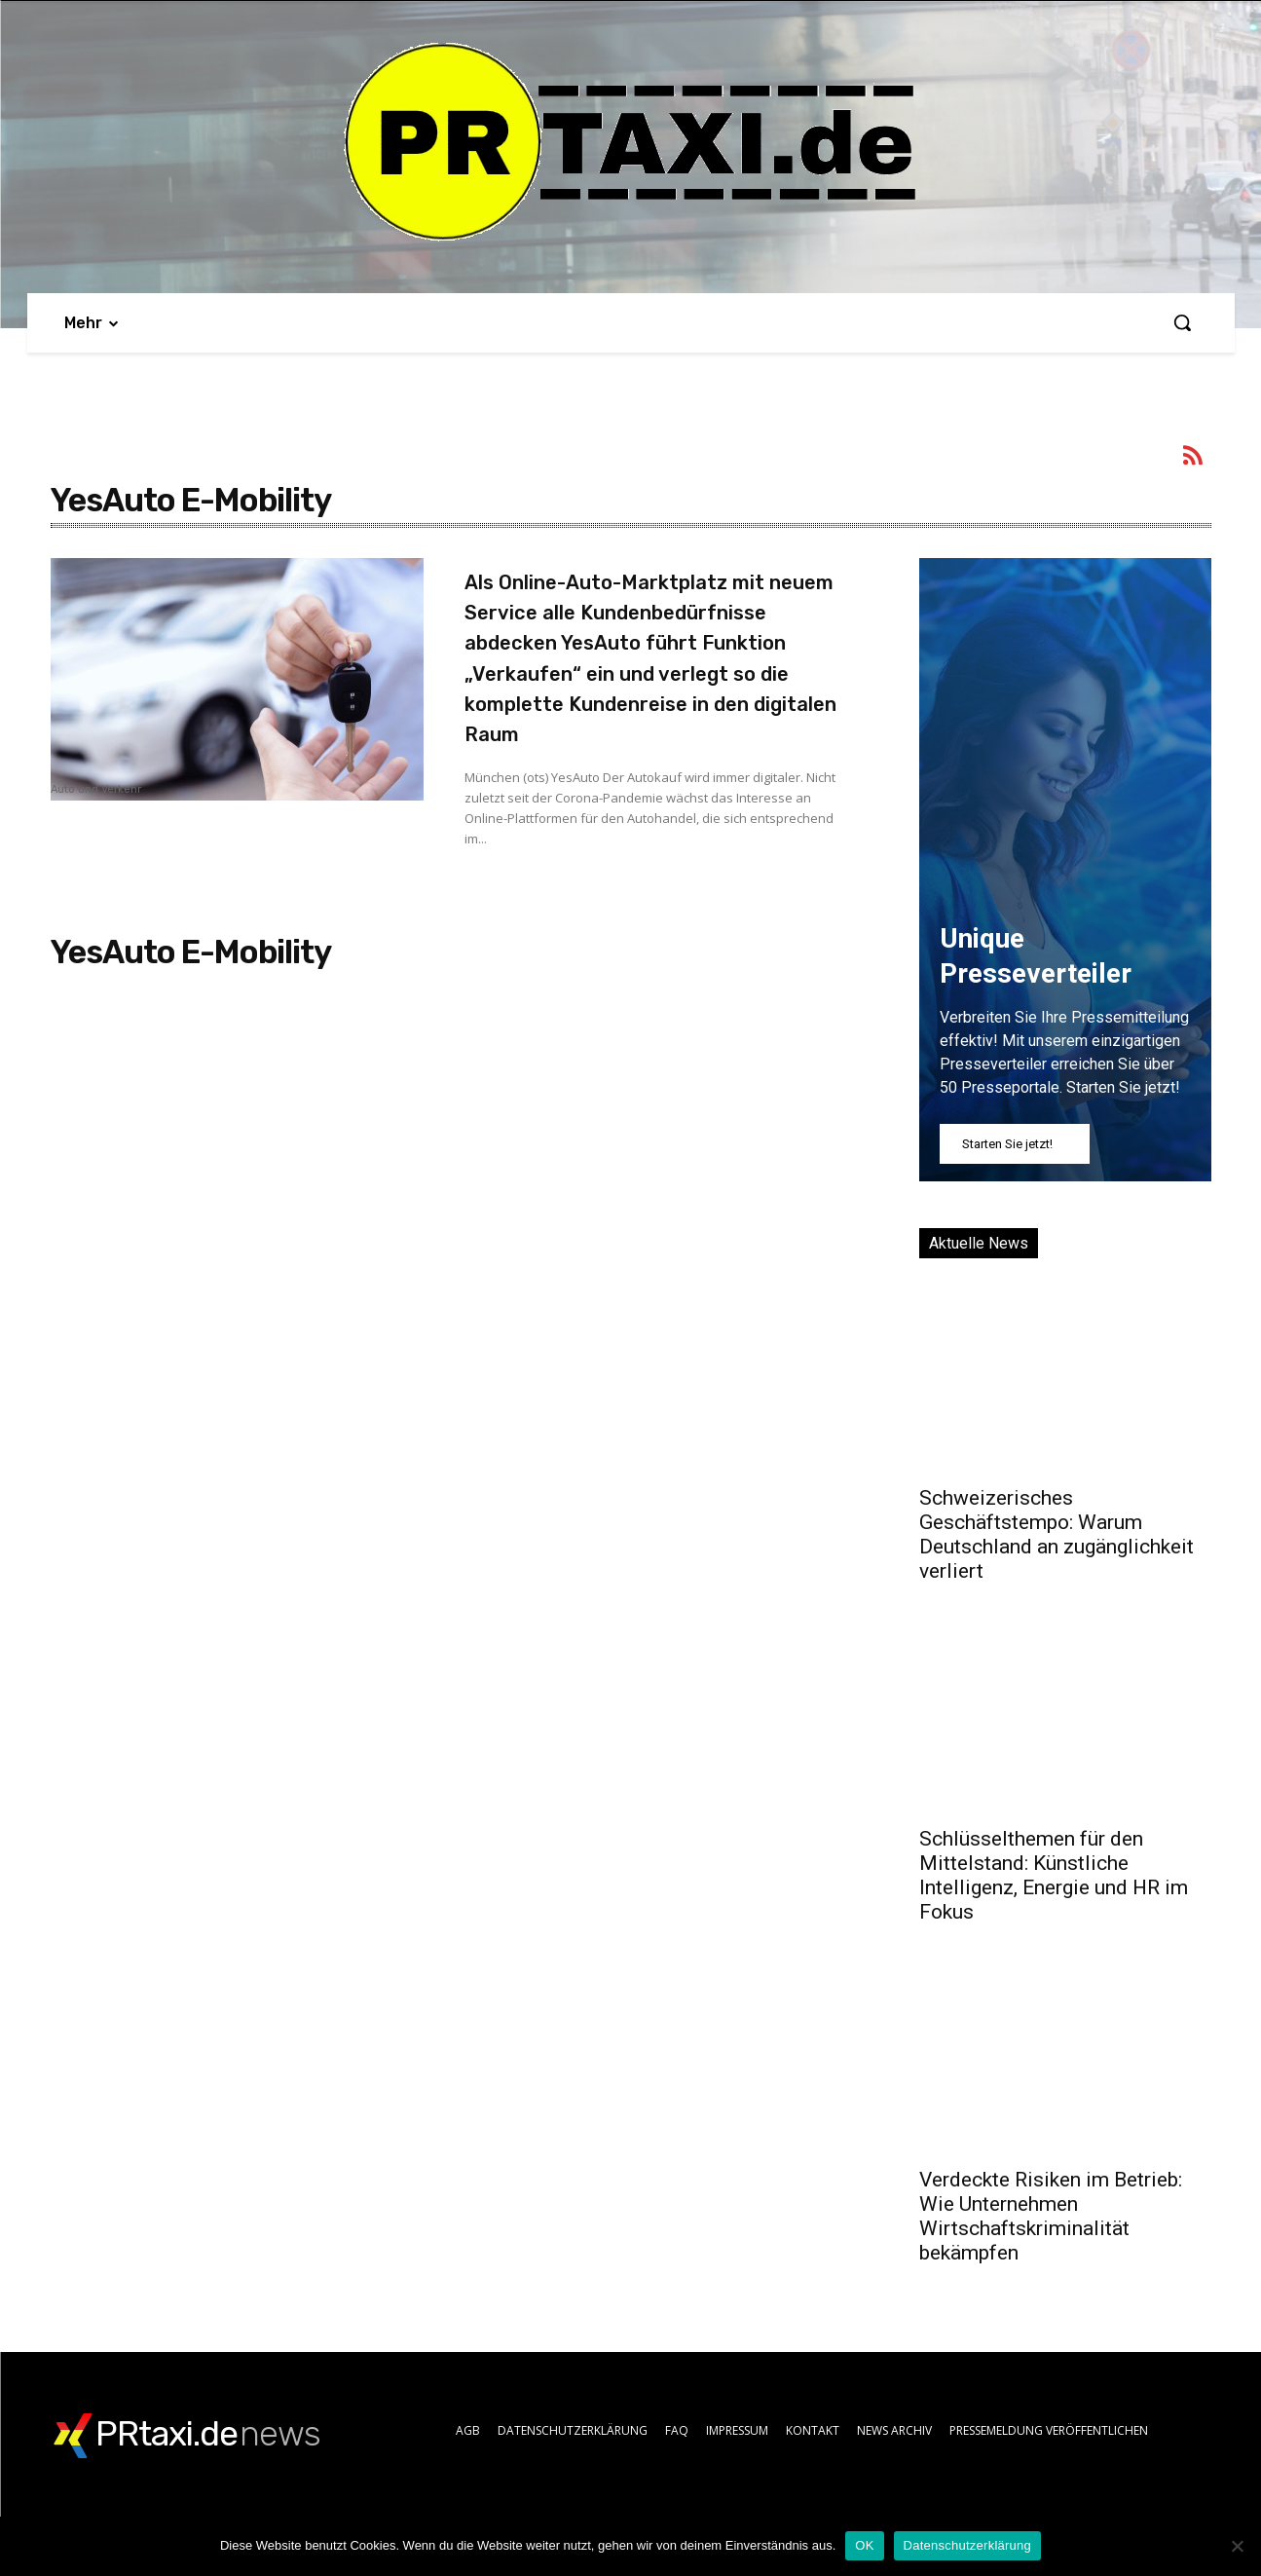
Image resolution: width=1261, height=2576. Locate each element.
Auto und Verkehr (96, 790)
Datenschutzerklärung (967, 2545)
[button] (1182, 322)
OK (864, 2545)
